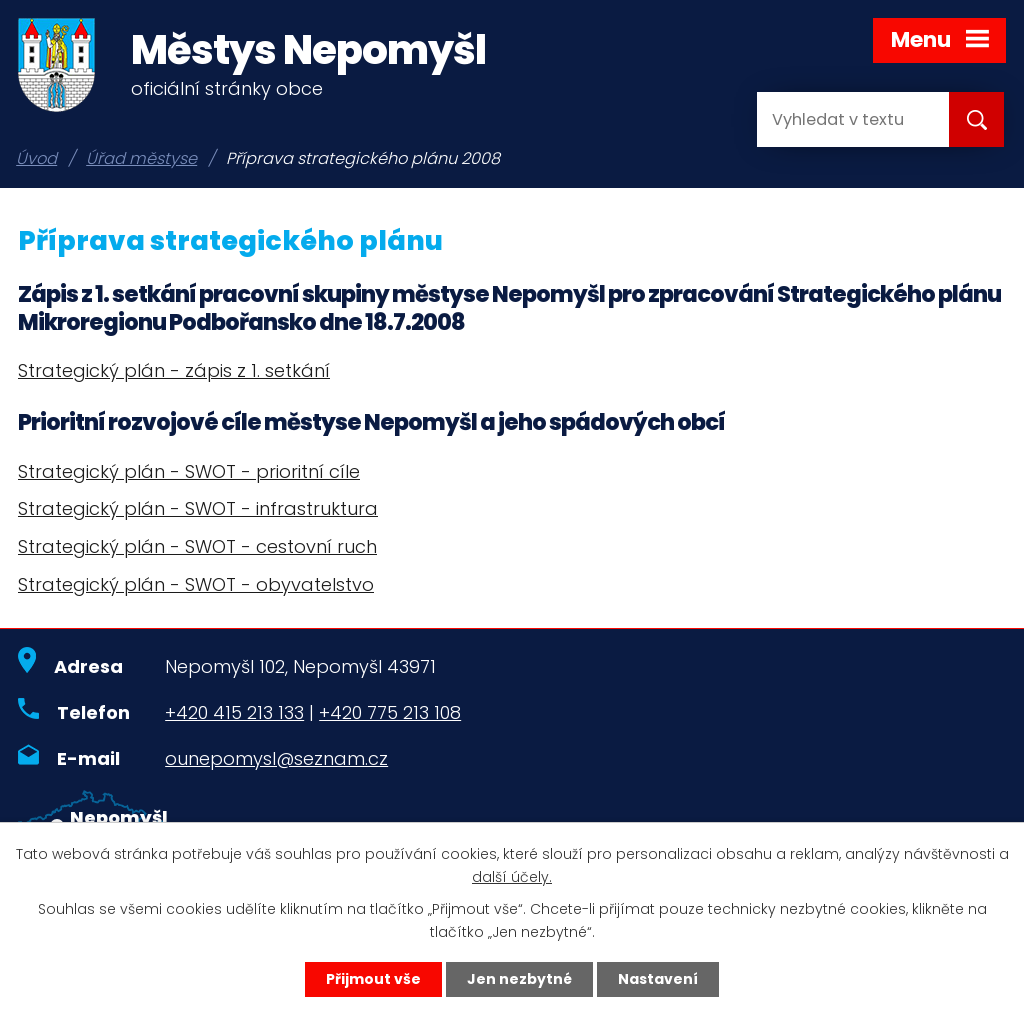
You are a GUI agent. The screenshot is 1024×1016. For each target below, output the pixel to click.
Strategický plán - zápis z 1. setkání (174, 370)
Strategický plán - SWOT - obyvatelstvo (196, 584)
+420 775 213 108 (390, 712)
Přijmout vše (373, 979)
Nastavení (658, 979)
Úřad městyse (141, 158)
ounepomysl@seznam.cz (276, 758)
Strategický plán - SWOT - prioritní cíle (189, 471)
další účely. (512, 877)
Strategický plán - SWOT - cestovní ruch (197, 546)
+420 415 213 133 (234, 712)
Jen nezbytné (519, 979)
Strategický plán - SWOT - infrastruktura (198, 508)
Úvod (36, 158)
